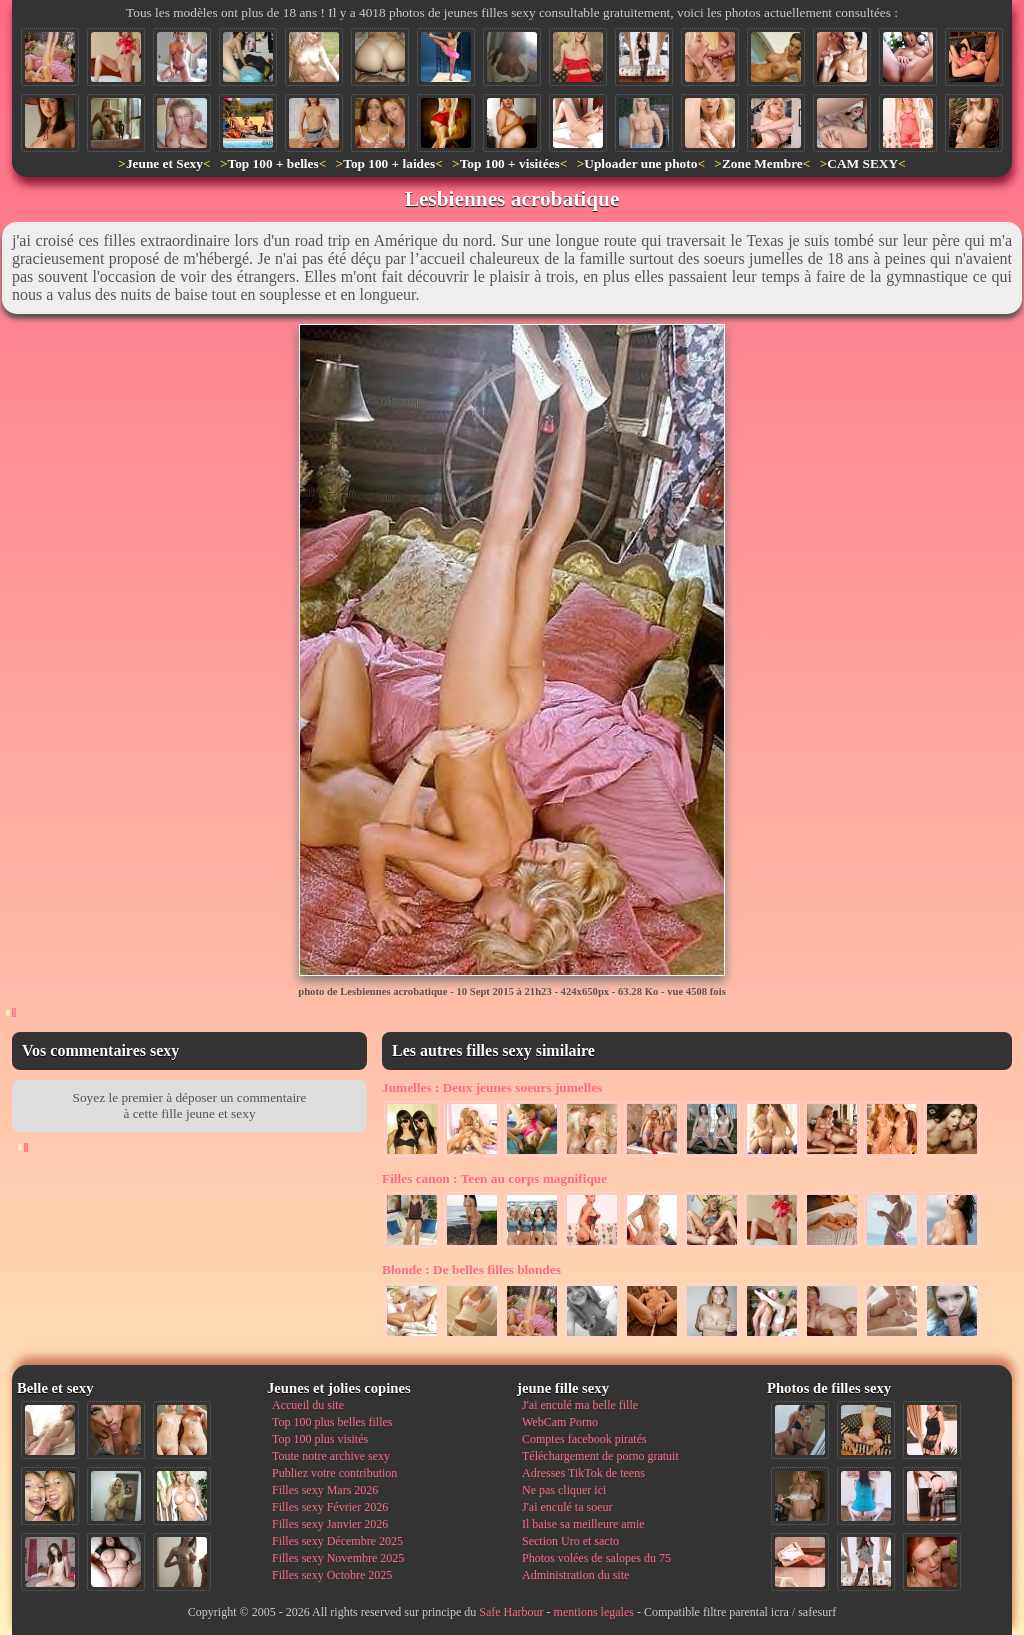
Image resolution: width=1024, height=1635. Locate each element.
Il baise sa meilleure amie (583, 1524)
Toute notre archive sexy (331, 1456)
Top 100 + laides (389, 163)
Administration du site (575, 1575)
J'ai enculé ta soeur (567, 1507)
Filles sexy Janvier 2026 (330, 1524)
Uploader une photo (640, 163)
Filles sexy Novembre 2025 (338, 1558)
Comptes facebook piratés (584, 1439)
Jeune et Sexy (164, 163)
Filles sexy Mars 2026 (325, 1490)
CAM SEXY (862, 163)
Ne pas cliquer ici (564, 1490)
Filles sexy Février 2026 (330, 1507)
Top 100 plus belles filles (332, 1422)
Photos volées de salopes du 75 (596, 1558)
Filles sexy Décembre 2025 (337, 1541)
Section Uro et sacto (570, 1541)
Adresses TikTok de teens (583, 1473)
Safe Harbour (511, 1612)
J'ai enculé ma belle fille (580, 1405)
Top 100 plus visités (320, 1439)
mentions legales (594, 1612)
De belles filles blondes (471, 1269)
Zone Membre (762, 163)
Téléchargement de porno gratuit (600, 1456)
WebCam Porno (560, 1422)
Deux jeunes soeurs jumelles (492, 1087)
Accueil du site (308, 1405)
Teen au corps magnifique (494, 1178)
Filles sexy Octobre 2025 (332, 1575)
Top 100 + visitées (510, 163)
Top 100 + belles (272, 163)
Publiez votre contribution (334, 1473)
